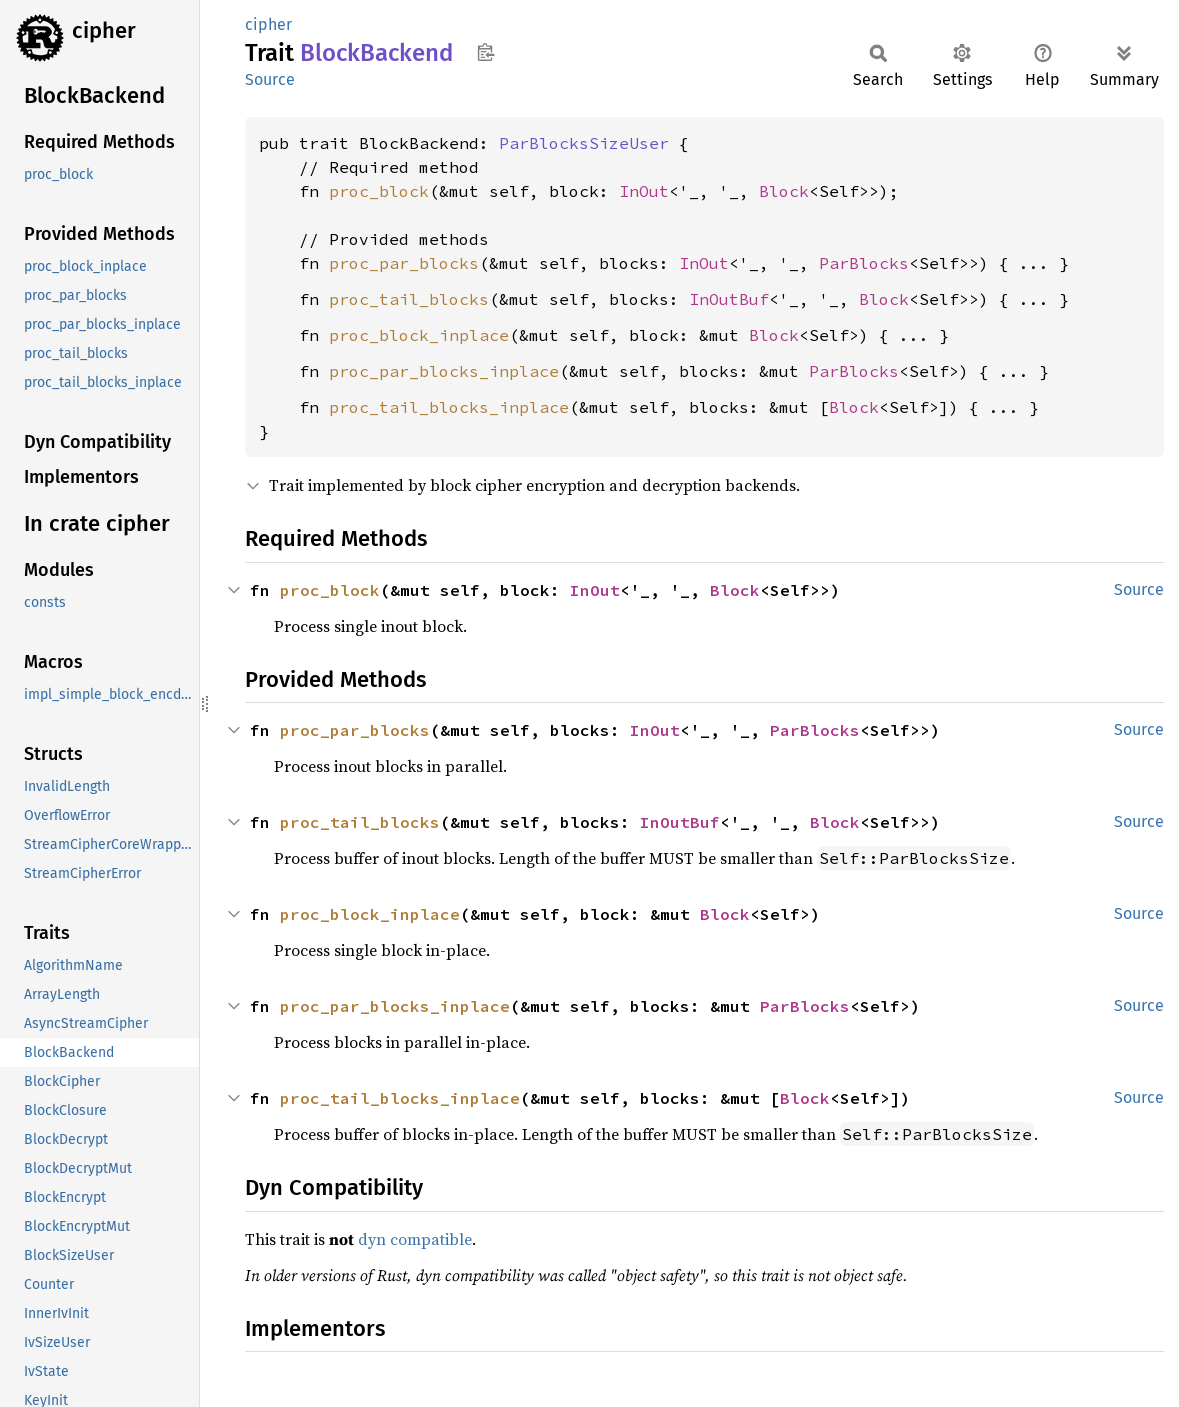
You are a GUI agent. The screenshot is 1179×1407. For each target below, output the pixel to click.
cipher (104, 30)
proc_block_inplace (419, 335)
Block (784, 191)
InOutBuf (729, 299)
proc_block (379, 191)
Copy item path (485, 52)
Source (270, 79)
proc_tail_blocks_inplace (449, 407)
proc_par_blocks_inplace (444, 371)
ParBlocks (864, 263)
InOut (644, 191)
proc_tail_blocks (409, 299)
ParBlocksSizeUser (584, 143)
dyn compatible (415, 1239)
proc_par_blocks (404, 263)
